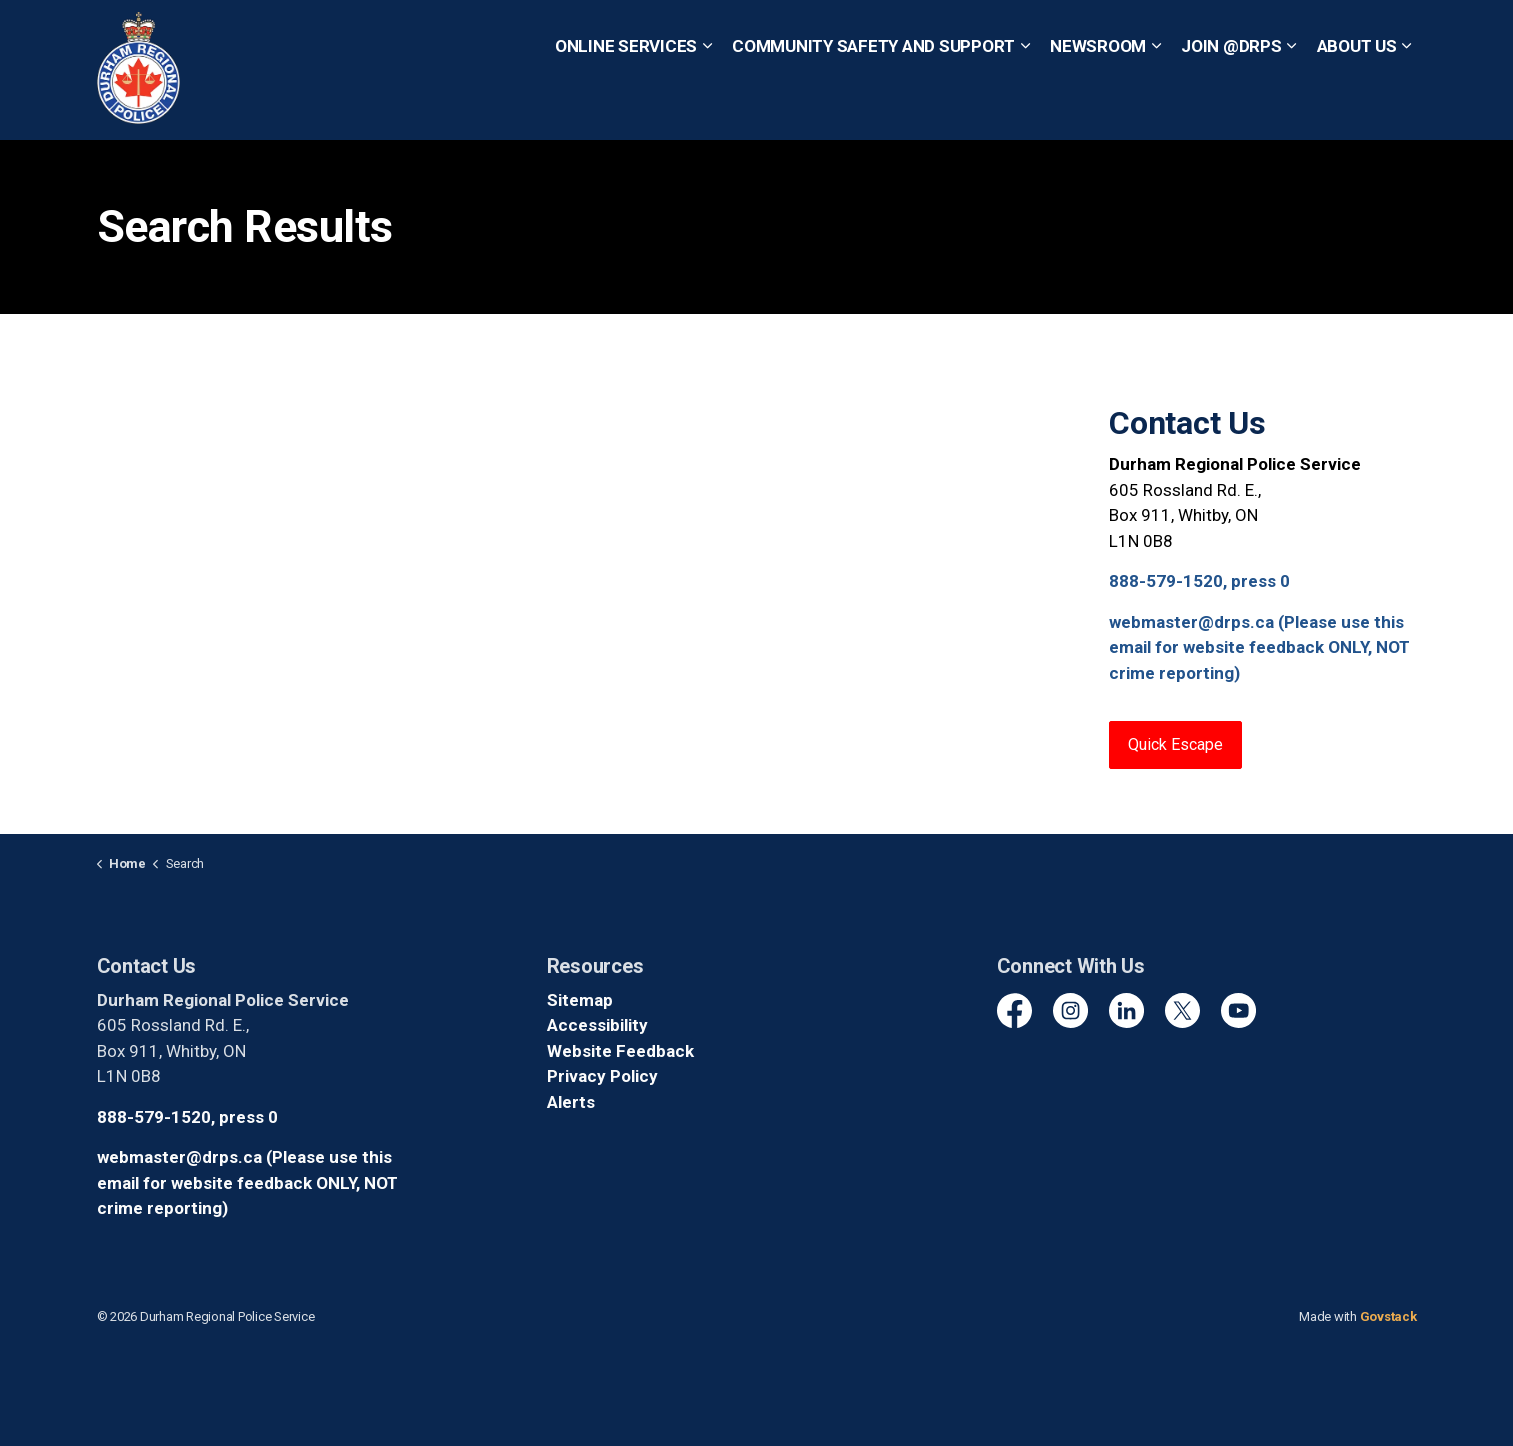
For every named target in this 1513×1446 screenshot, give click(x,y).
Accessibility (597, 1025)
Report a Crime (564, 34)
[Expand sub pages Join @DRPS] (1292, 105)
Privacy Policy (602, 1076)
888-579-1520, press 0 (1199, 581)
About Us (1357, 104)
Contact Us (672, 34)
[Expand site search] (1397, 35)
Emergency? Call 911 (919, 34)
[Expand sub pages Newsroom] (1156, 105)
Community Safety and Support (873, 104)
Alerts (571, 1102)
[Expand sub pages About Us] (1407, 105)
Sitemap (580, 1000)
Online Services (626, 104)
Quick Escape (774, 34)
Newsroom (1098, 104)
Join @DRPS (1231, 104)
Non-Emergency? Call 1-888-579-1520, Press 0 (1189, 34)
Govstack (1388, 1316)
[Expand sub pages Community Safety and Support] (1025, 105)
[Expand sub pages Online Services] (707, 105)
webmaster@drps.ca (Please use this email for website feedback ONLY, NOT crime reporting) (1259, 647)
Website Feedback (620, 1051)
